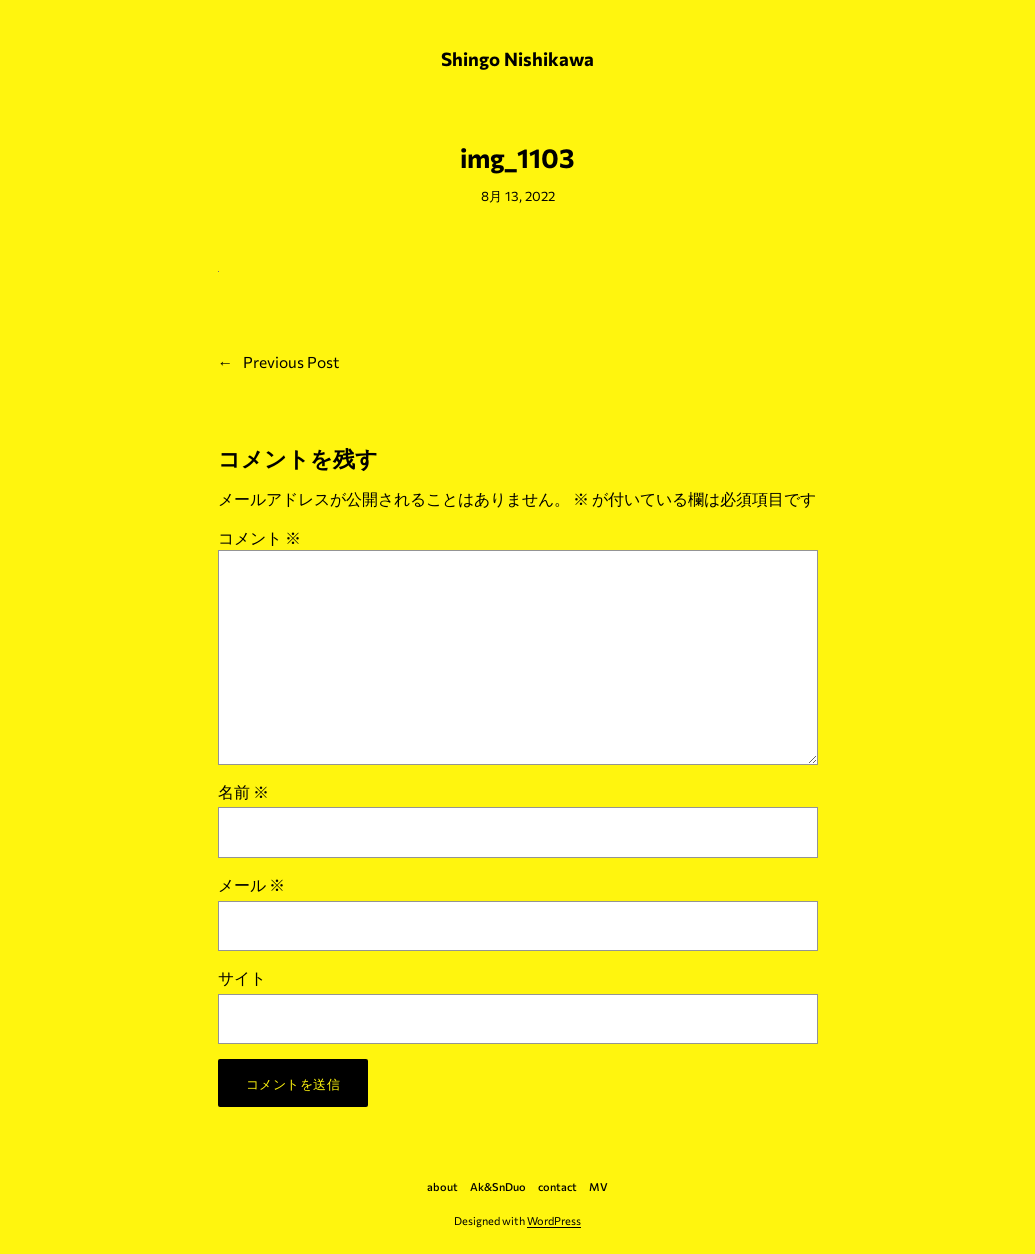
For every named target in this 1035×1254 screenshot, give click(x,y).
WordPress (554, 1220)
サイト (242, 977)
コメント (259, 537)
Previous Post (291, 361)
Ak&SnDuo (498, 1186)
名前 (243, 791)
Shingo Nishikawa (517, 58)
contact (557, 1186)
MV (598, 1186)
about (442, 1186)
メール (251, 884)
